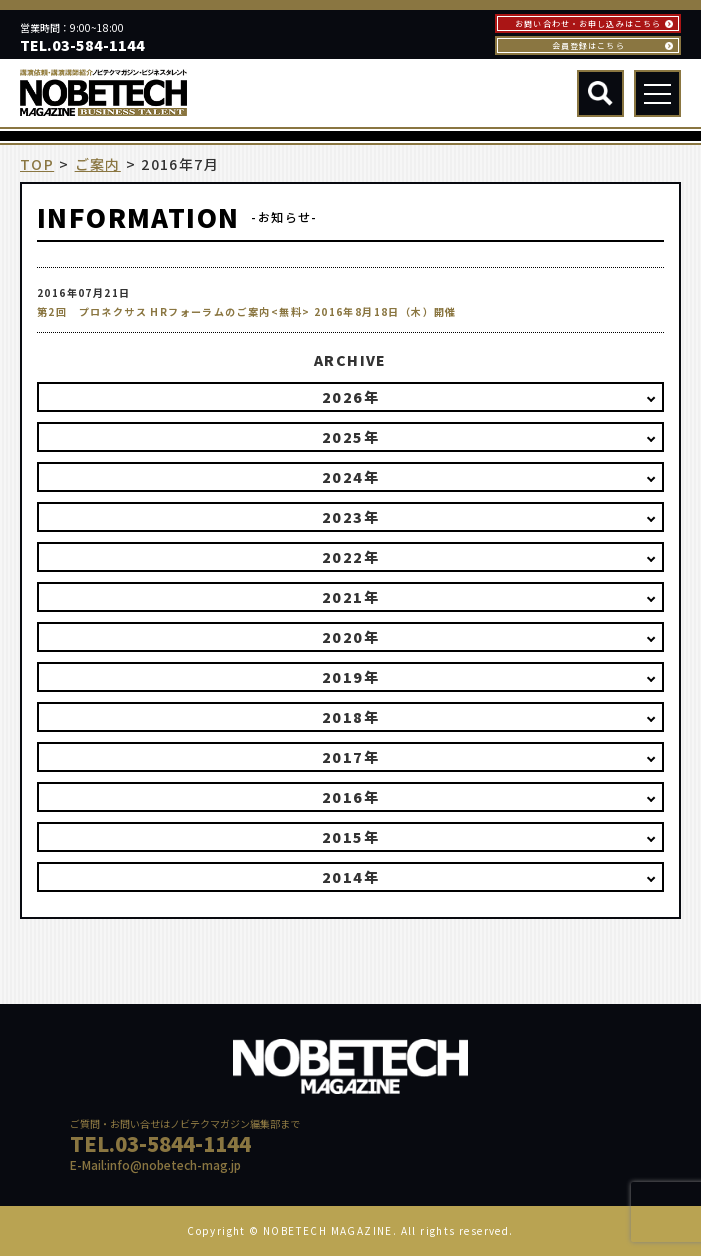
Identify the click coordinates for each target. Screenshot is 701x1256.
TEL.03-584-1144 (82, 45)
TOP (37, 164)
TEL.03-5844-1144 (160, 1144)
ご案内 (98, 164)
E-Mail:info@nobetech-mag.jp (155, 1165)
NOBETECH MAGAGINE (156, 1092)
